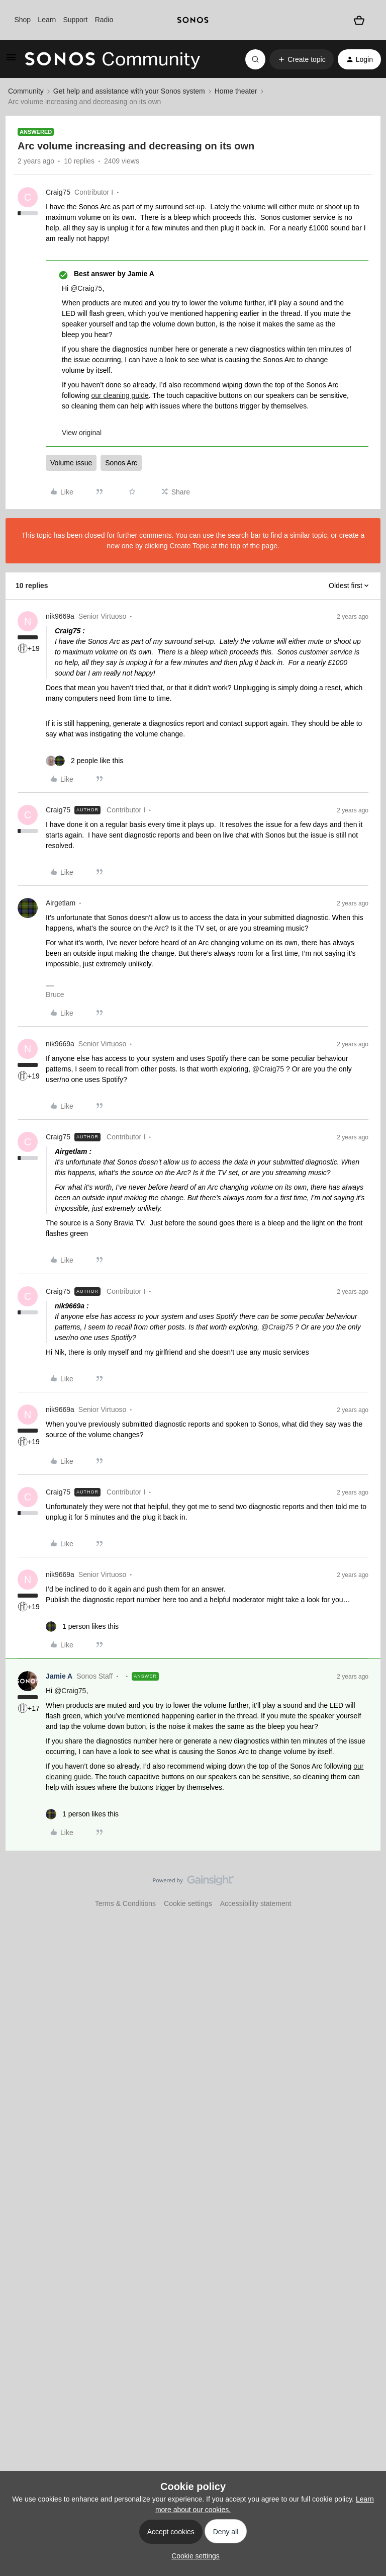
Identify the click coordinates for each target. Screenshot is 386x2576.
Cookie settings (188, 1903)
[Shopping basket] (359, 20)
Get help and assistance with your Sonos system (129, 91)
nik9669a (60, 616)
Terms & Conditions (125, 1903)
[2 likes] (84, 761)
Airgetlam (60, 903)
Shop (22, 20)
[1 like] (82, 1626)
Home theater (236, 91)
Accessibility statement (256, 1903)
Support (75, 20)
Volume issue (71, 463)
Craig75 (58, 192)
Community (26, 91)
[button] (11, 61)
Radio (104, 20)
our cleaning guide (119, 395)
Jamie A (59, 1676)
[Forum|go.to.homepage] (112, 59)
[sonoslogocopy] (193, 20)
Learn (47, 20)
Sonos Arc (121, 463)
